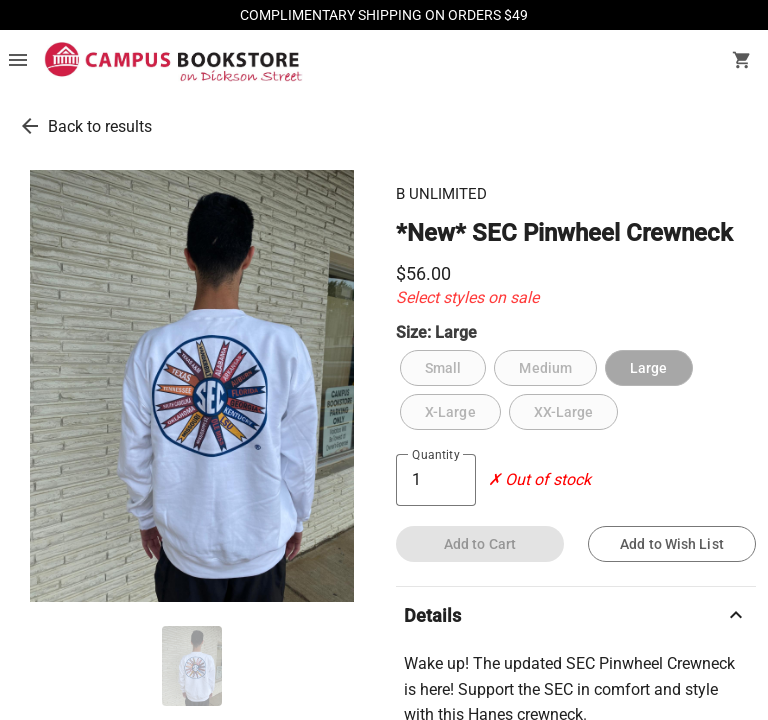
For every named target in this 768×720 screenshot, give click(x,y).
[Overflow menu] (18, 62)
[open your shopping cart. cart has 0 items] (742, 62)
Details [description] (576, 615)
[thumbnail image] (192, 666)
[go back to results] (30, 126)
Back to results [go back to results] (100, 126)
